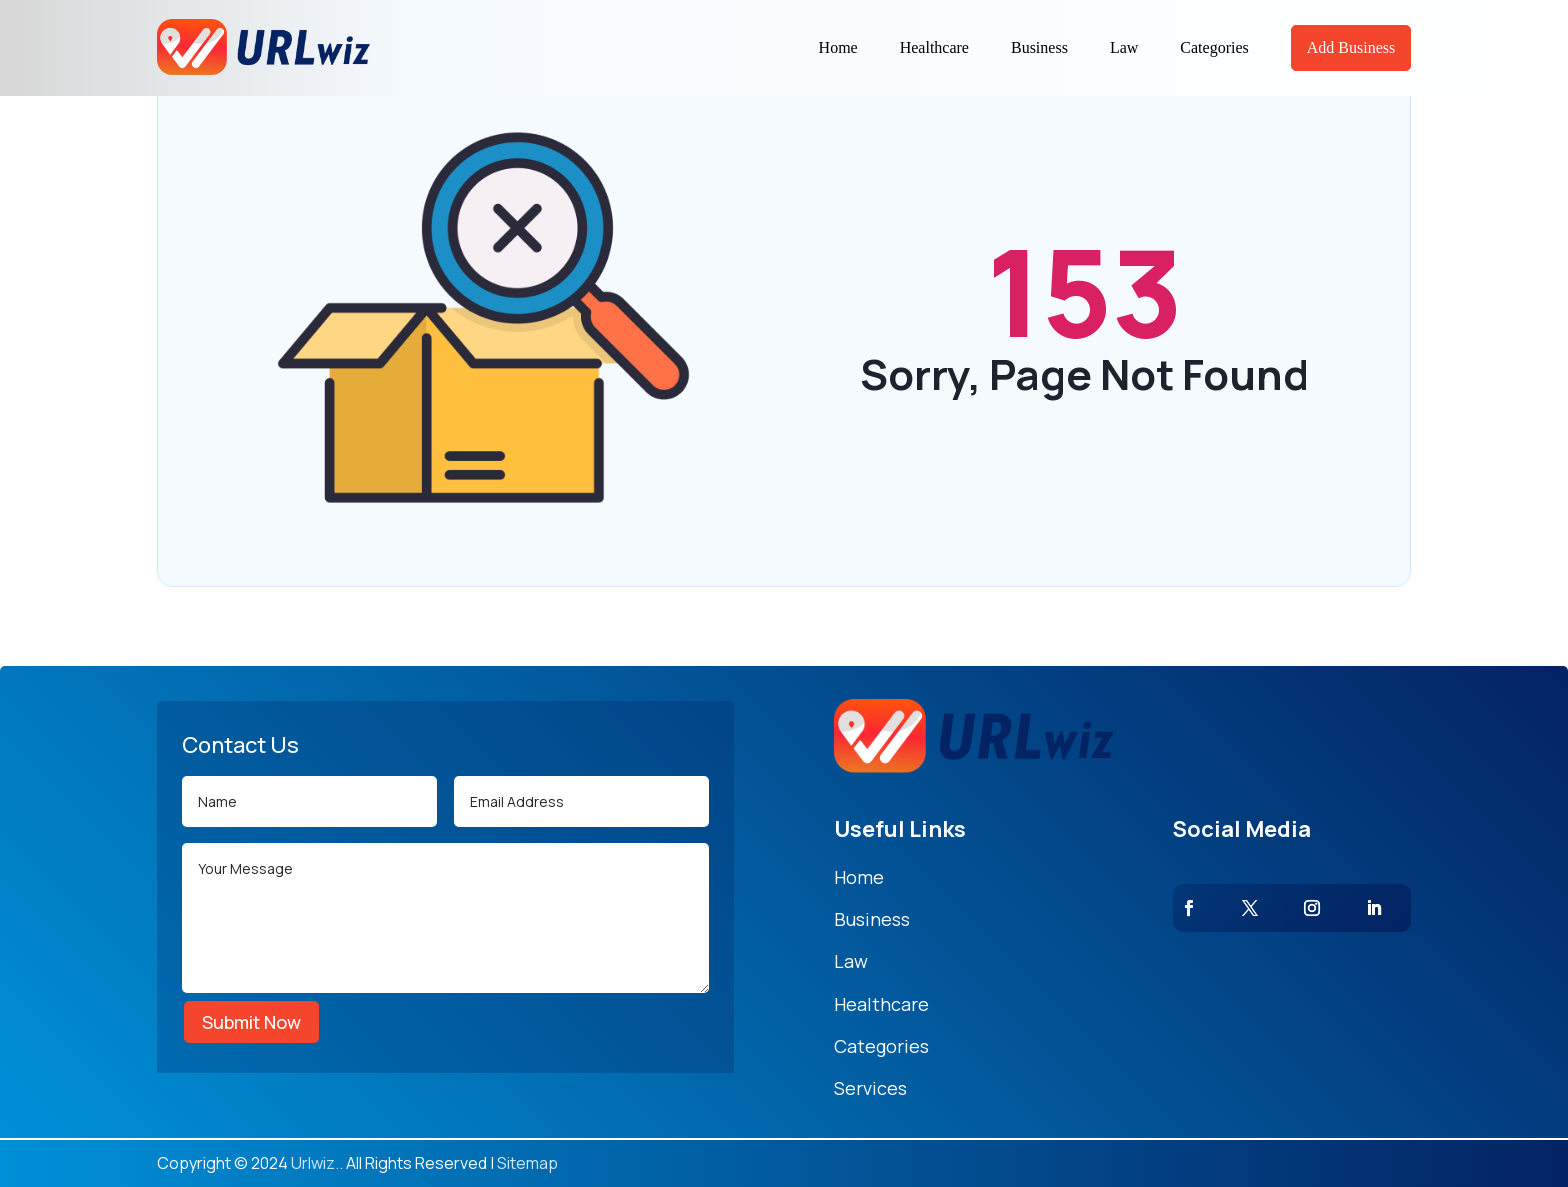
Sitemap (527, 1163)
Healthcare (934, 47)
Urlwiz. (315, 1163)
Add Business (1351, 47)
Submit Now (251, 1022)
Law (1124, 47)
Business (1039, 47)
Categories (1214, 47)
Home (838, 47)
